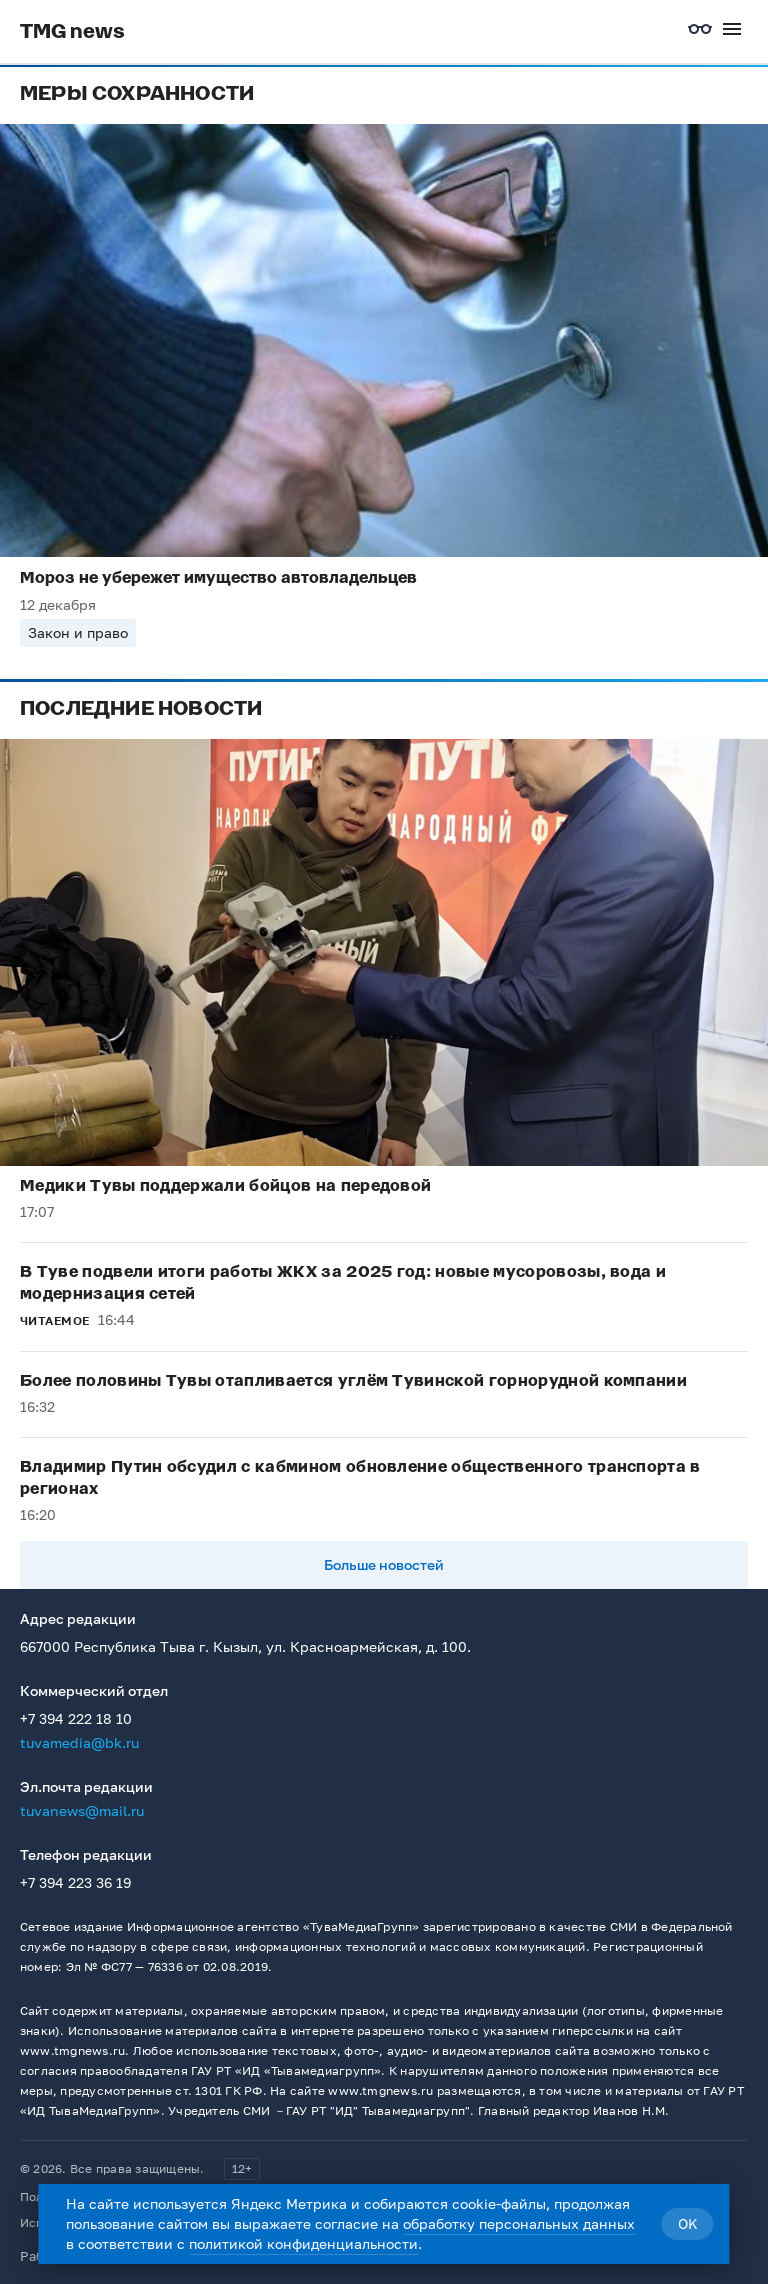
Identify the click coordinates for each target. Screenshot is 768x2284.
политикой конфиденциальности (303, 2243)
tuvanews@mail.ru (82, 1810)
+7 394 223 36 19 (75, 1882)
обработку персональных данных (519, 2223)
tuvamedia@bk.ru (79, 1742)
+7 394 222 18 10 (76, 1718)
